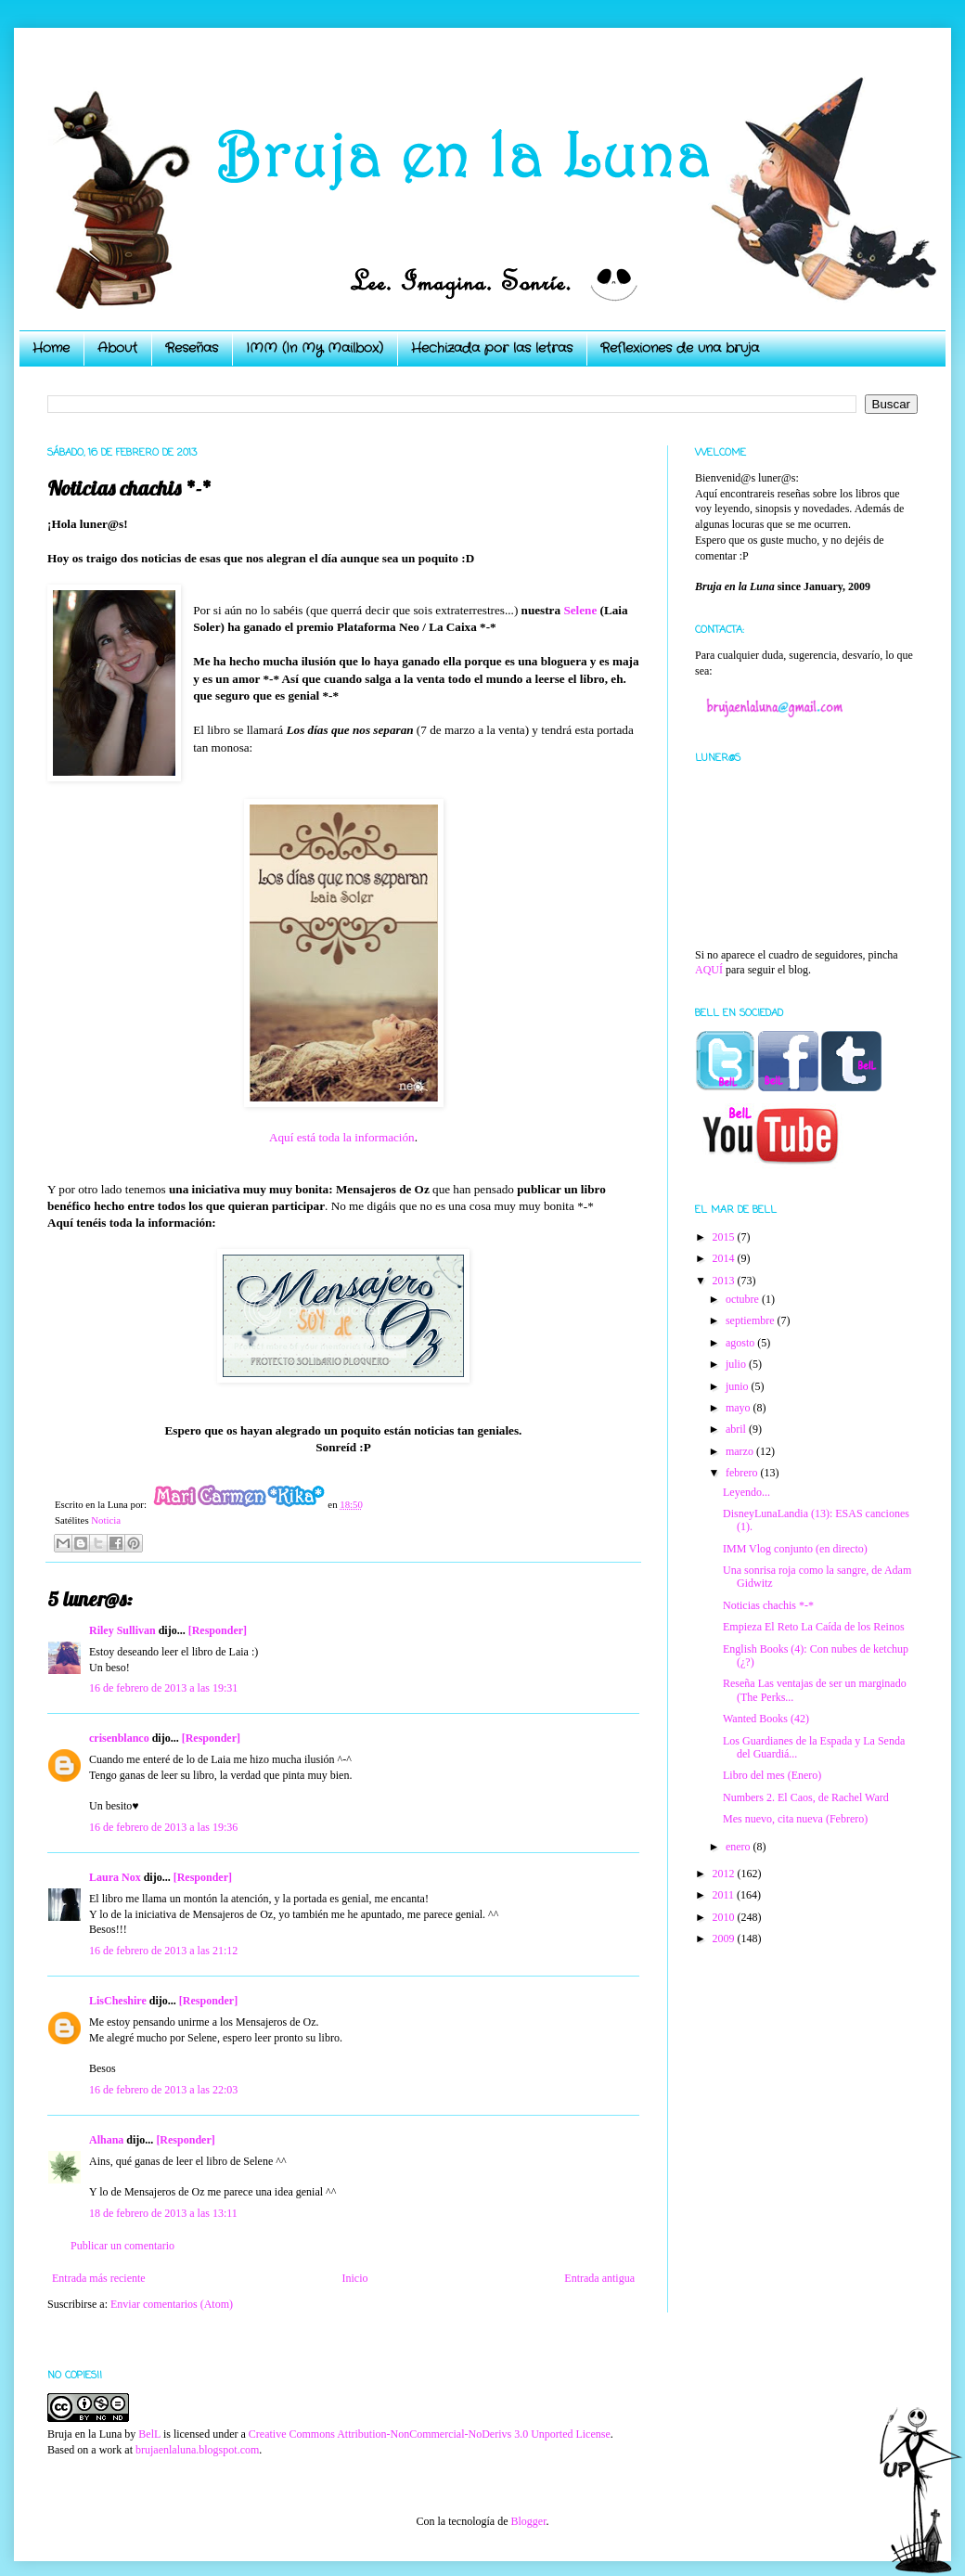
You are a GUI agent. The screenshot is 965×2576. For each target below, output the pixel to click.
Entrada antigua (599, 2278)
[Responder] (217, 1630)
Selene (578, 610)
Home (51, 348)
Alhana (106, 2139)
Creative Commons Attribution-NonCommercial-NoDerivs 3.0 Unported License (430, 2434)
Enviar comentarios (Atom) (171, 2304)
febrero (743, 1472)
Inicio (354, 2278)
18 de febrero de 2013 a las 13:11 (163, 2213)
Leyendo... (746, 1492)
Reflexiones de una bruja (679, 348)
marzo (741, 1451)
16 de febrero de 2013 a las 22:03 (163, 2089)
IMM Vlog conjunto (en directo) (795, 1548)
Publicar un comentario (122, 2245)
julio (737, 1364)
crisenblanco (119, 1738)
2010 (725, 1917)
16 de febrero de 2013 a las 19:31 (163, 1687)
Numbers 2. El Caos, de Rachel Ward (806, 1797)
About (117, 348)
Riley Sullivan (122, 1630)
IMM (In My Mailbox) (314, 348)
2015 (725, 1236)
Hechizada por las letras (492, 348)
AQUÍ (709, 969)
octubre (744, 1299)
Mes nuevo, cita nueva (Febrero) (795, 1818)
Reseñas (191, 348)
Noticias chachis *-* (768, 1605)
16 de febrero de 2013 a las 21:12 (163, 1950)
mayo (739, 1407)
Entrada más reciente (99, 2278)
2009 (725, 1938)
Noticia (106, 1520)
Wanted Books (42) (766, 1718)
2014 (725, 1258)
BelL (149, 2434)
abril (737, 1429)
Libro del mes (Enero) (772, 1775)
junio (739, 1386)
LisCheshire (118, 2000)
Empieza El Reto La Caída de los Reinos (814, 1626)
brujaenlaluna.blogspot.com (197, 2449)
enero (739, 1846)
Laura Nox (115, 1877)
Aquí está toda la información (342, 1137)
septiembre (752, 1320)
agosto (741, 1342)
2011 (725, 1894)
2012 (725, 1873)
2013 (725, 1280)
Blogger (528, 2521)
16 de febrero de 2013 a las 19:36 (163, 1827)
